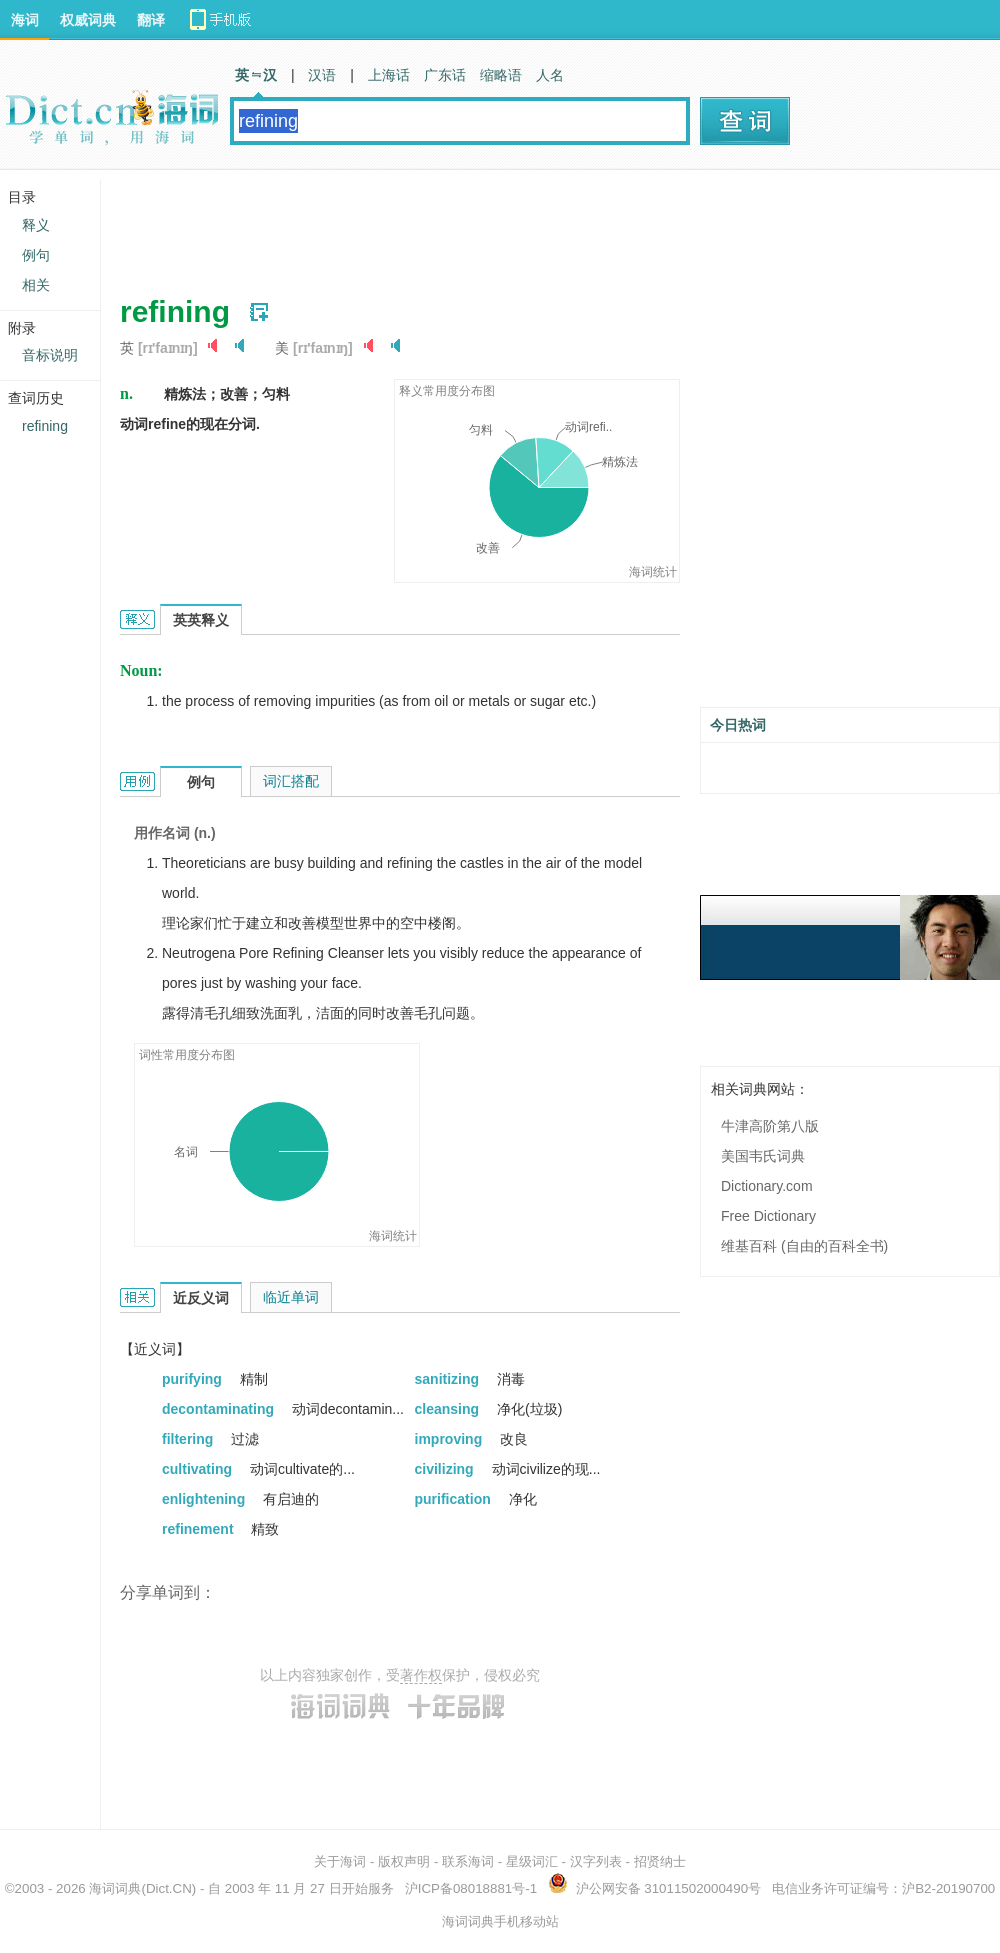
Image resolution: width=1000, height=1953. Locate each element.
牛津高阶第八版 (770, 1126)
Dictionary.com (767, 1186)
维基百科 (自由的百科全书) (804, 1246)
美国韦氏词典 (763, 1156)
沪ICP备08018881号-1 (471, 1888)
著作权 (421, 1675)
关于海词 (340, 1861)
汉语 (322, 75)
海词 (25, 20)
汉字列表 (596, 1861)
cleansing (449, 1409)
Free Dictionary (768, 1216)
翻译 (151, 20)
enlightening (205, 1499)
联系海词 (468, 1861)
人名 (550, 75)
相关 (36, 285)
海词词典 (115, 1888)
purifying (194, 1379)
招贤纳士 (660, 1861)
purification (455, 1499)
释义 (36, 225)
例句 (36, 255)
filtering (189, 1439)
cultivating (199, 1469)
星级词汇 (532, 1861)
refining (45, 426)
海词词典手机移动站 (500, 1921)
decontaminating (220, 1409)
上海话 (389, 75)
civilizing (446, 1469)
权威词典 (88, 20)
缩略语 (501, 75)
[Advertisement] (484, 225)
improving (451, 1439)
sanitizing (449, 1379)
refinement (199, 1529)
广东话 (445, 75)
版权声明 (404, 1861)
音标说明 (50, 355)
